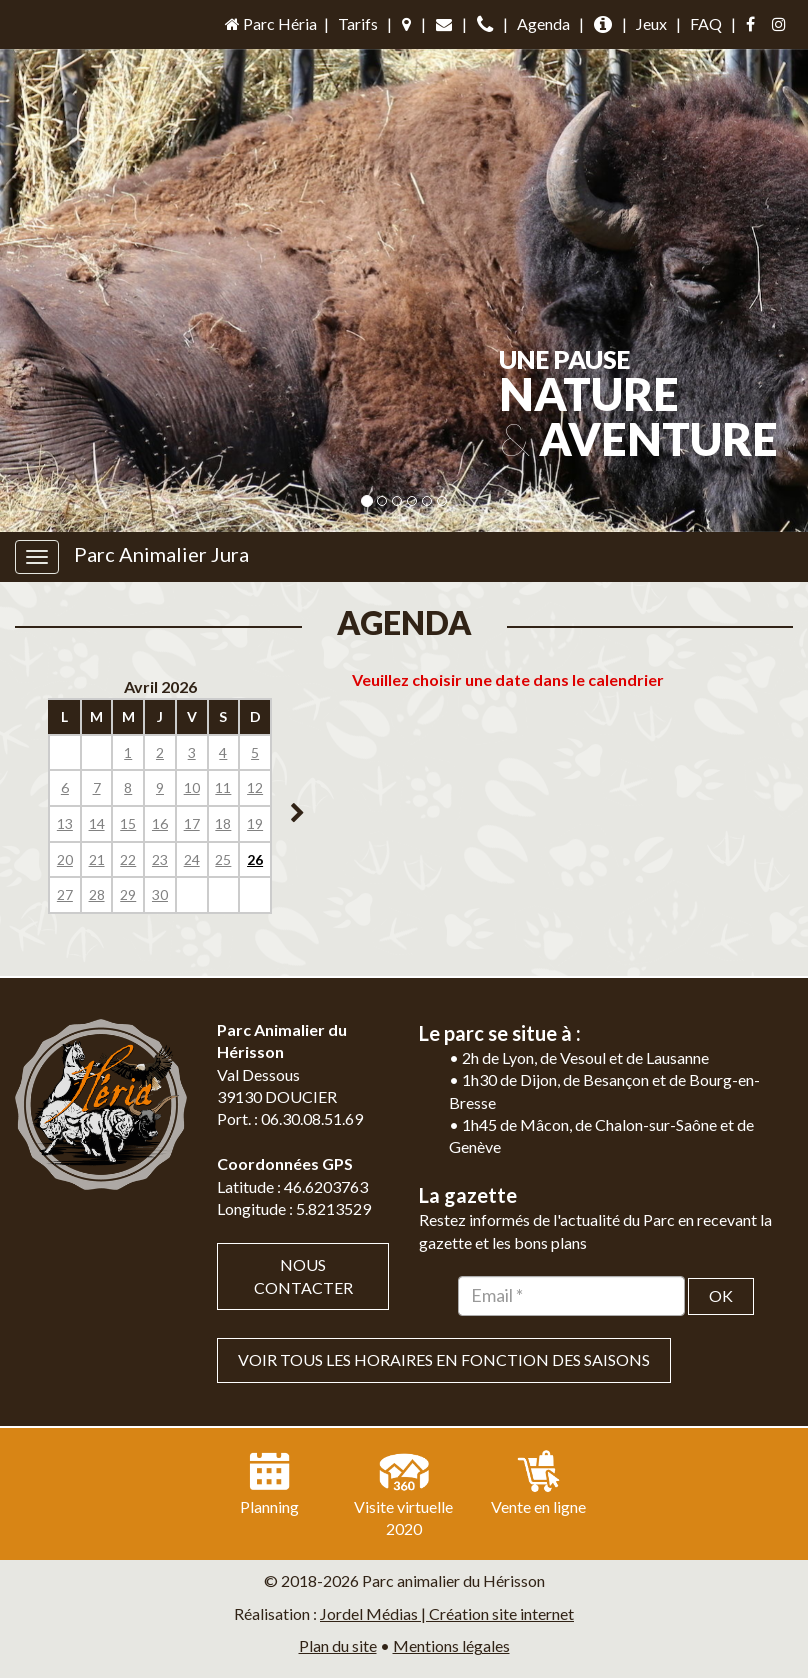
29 (128, 894)
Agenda (543, 23)
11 (223, 787)
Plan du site (338, 1645)
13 (65, 823)
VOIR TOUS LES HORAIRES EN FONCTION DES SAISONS (444, 1359)
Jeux (651, 23)
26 (255, 859)
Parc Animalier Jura (161, 554)
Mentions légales (451, 1645)
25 (223, 859)
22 (128, 859)
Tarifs (358, 23)
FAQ (706, 23)
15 (128, 823)
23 (160, 859)
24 (192, 859)
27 (65, 894)
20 (65, 859)
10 (192, 787)
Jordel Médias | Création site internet (447, 1613)
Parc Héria (269, 23)
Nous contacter (303, 1276)
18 (223, 823)
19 (255, 823)
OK (721, 1295)
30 (160, 894)
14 (97, 823)
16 (160, 823)
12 (255, 787)
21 (97, 859)
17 (192, 823)
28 (97, 894)
